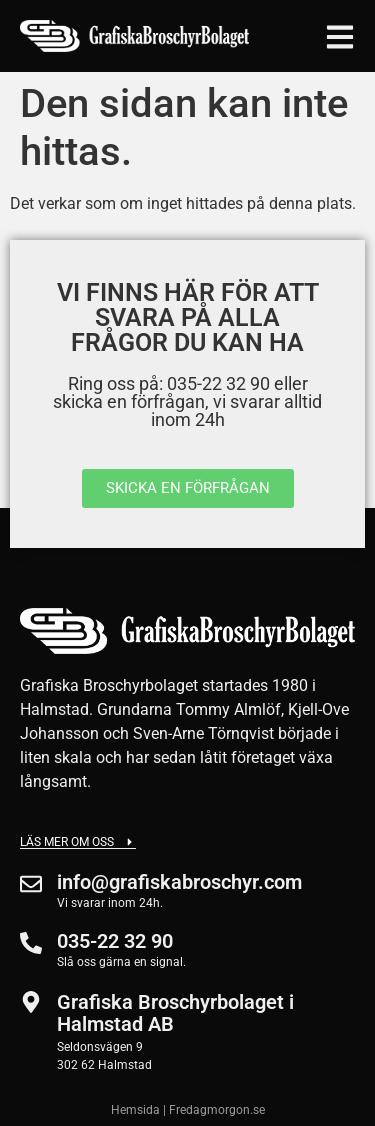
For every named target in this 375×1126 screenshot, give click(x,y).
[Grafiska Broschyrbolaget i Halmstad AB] (31, 1002)
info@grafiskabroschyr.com (179, 882)
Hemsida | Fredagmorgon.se (188, 1110)
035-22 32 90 (115, 941)
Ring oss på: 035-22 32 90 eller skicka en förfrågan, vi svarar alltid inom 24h (187, 401)
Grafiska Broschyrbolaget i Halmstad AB (175, 1013)
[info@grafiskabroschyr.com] (31, 884)
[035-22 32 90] (31, 943)
